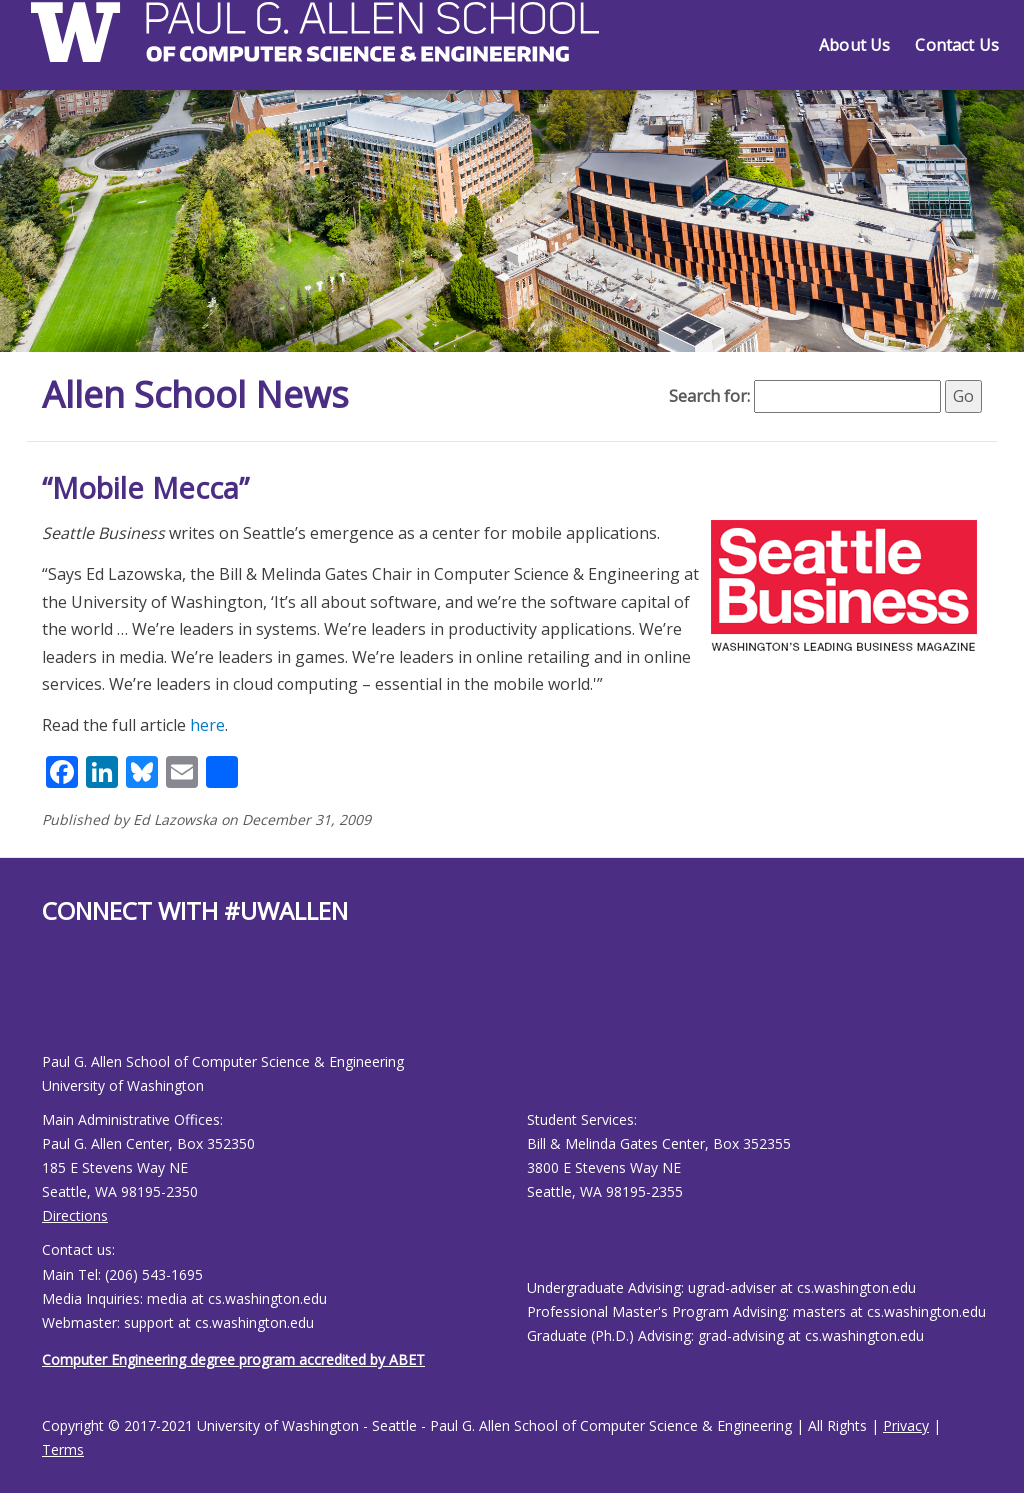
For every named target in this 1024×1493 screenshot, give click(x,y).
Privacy (906, 1425)
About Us (854, 45)
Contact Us (957, 45)
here (207, 725)
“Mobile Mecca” (145, 487)
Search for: (709, 396)
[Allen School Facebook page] (47, 1004)
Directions (75, 1215)
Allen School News (195, 394)
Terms (63, 1449)
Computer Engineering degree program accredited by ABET (233, 1359)
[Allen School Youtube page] (57, 1004)
